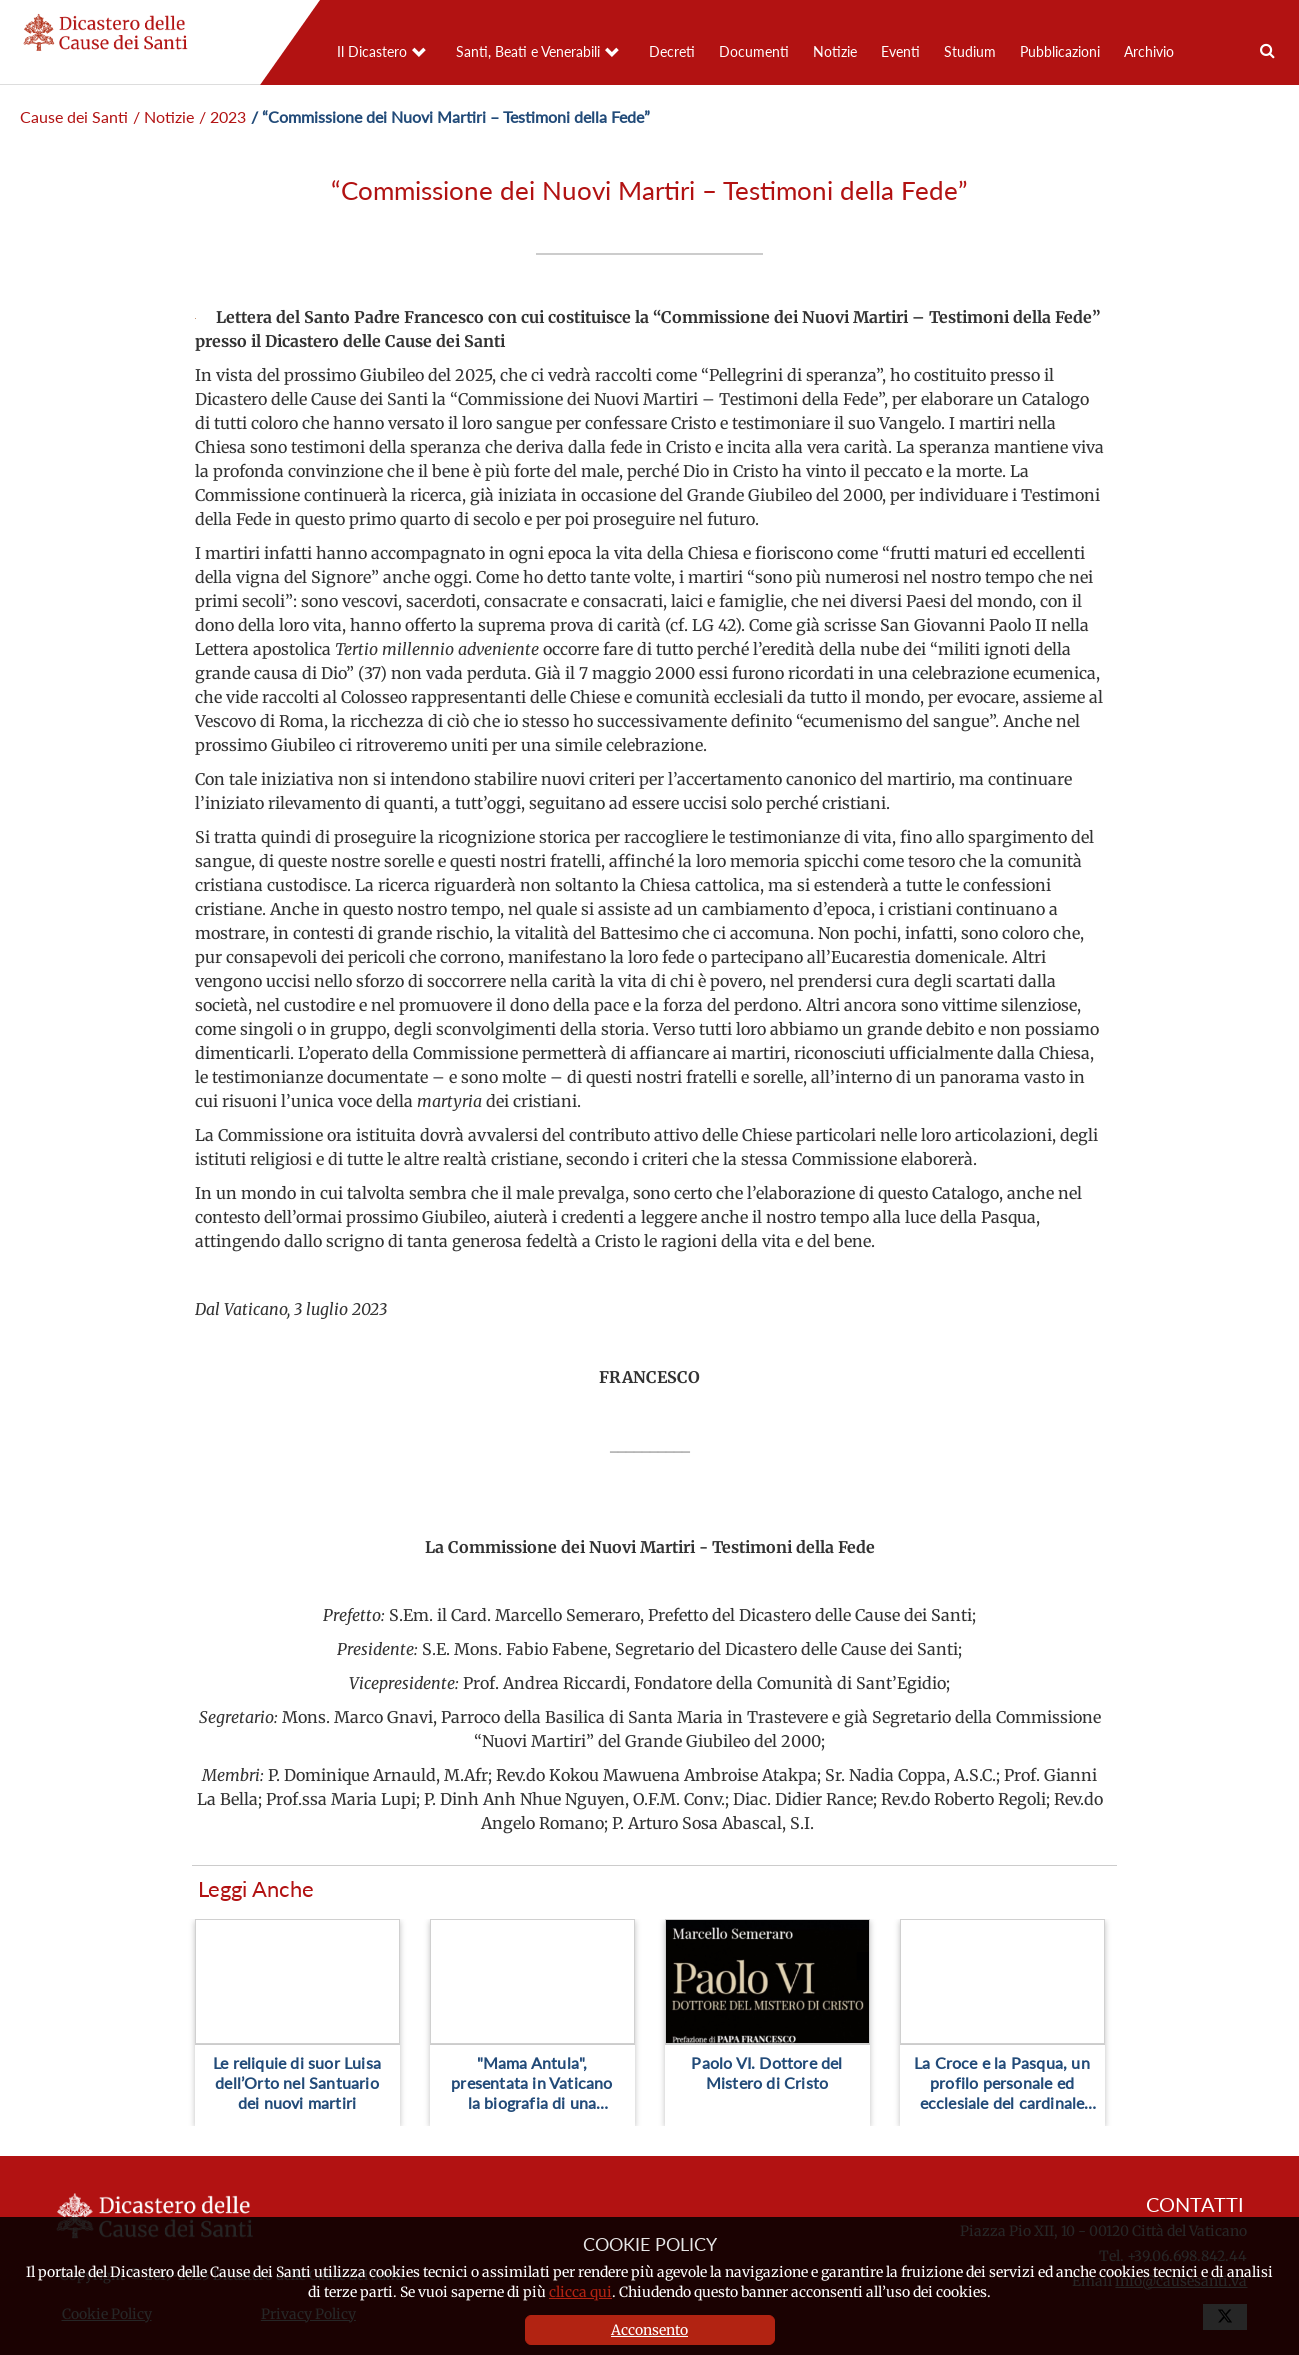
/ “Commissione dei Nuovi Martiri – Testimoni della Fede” (450, 116)
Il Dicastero (372, 51)
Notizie (835, 51)
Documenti (754, 51)
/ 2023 (222, 116)
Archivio (1149, 51)
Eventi (900, 51)
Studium (970, 51)
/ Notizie (163, 116)
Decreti (672, 51)
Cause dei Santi (74, 116)
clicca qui (580, 2292)
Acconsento (649, 2330)
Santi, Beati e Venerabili (528, 51)
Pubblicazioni (1060, 51)
